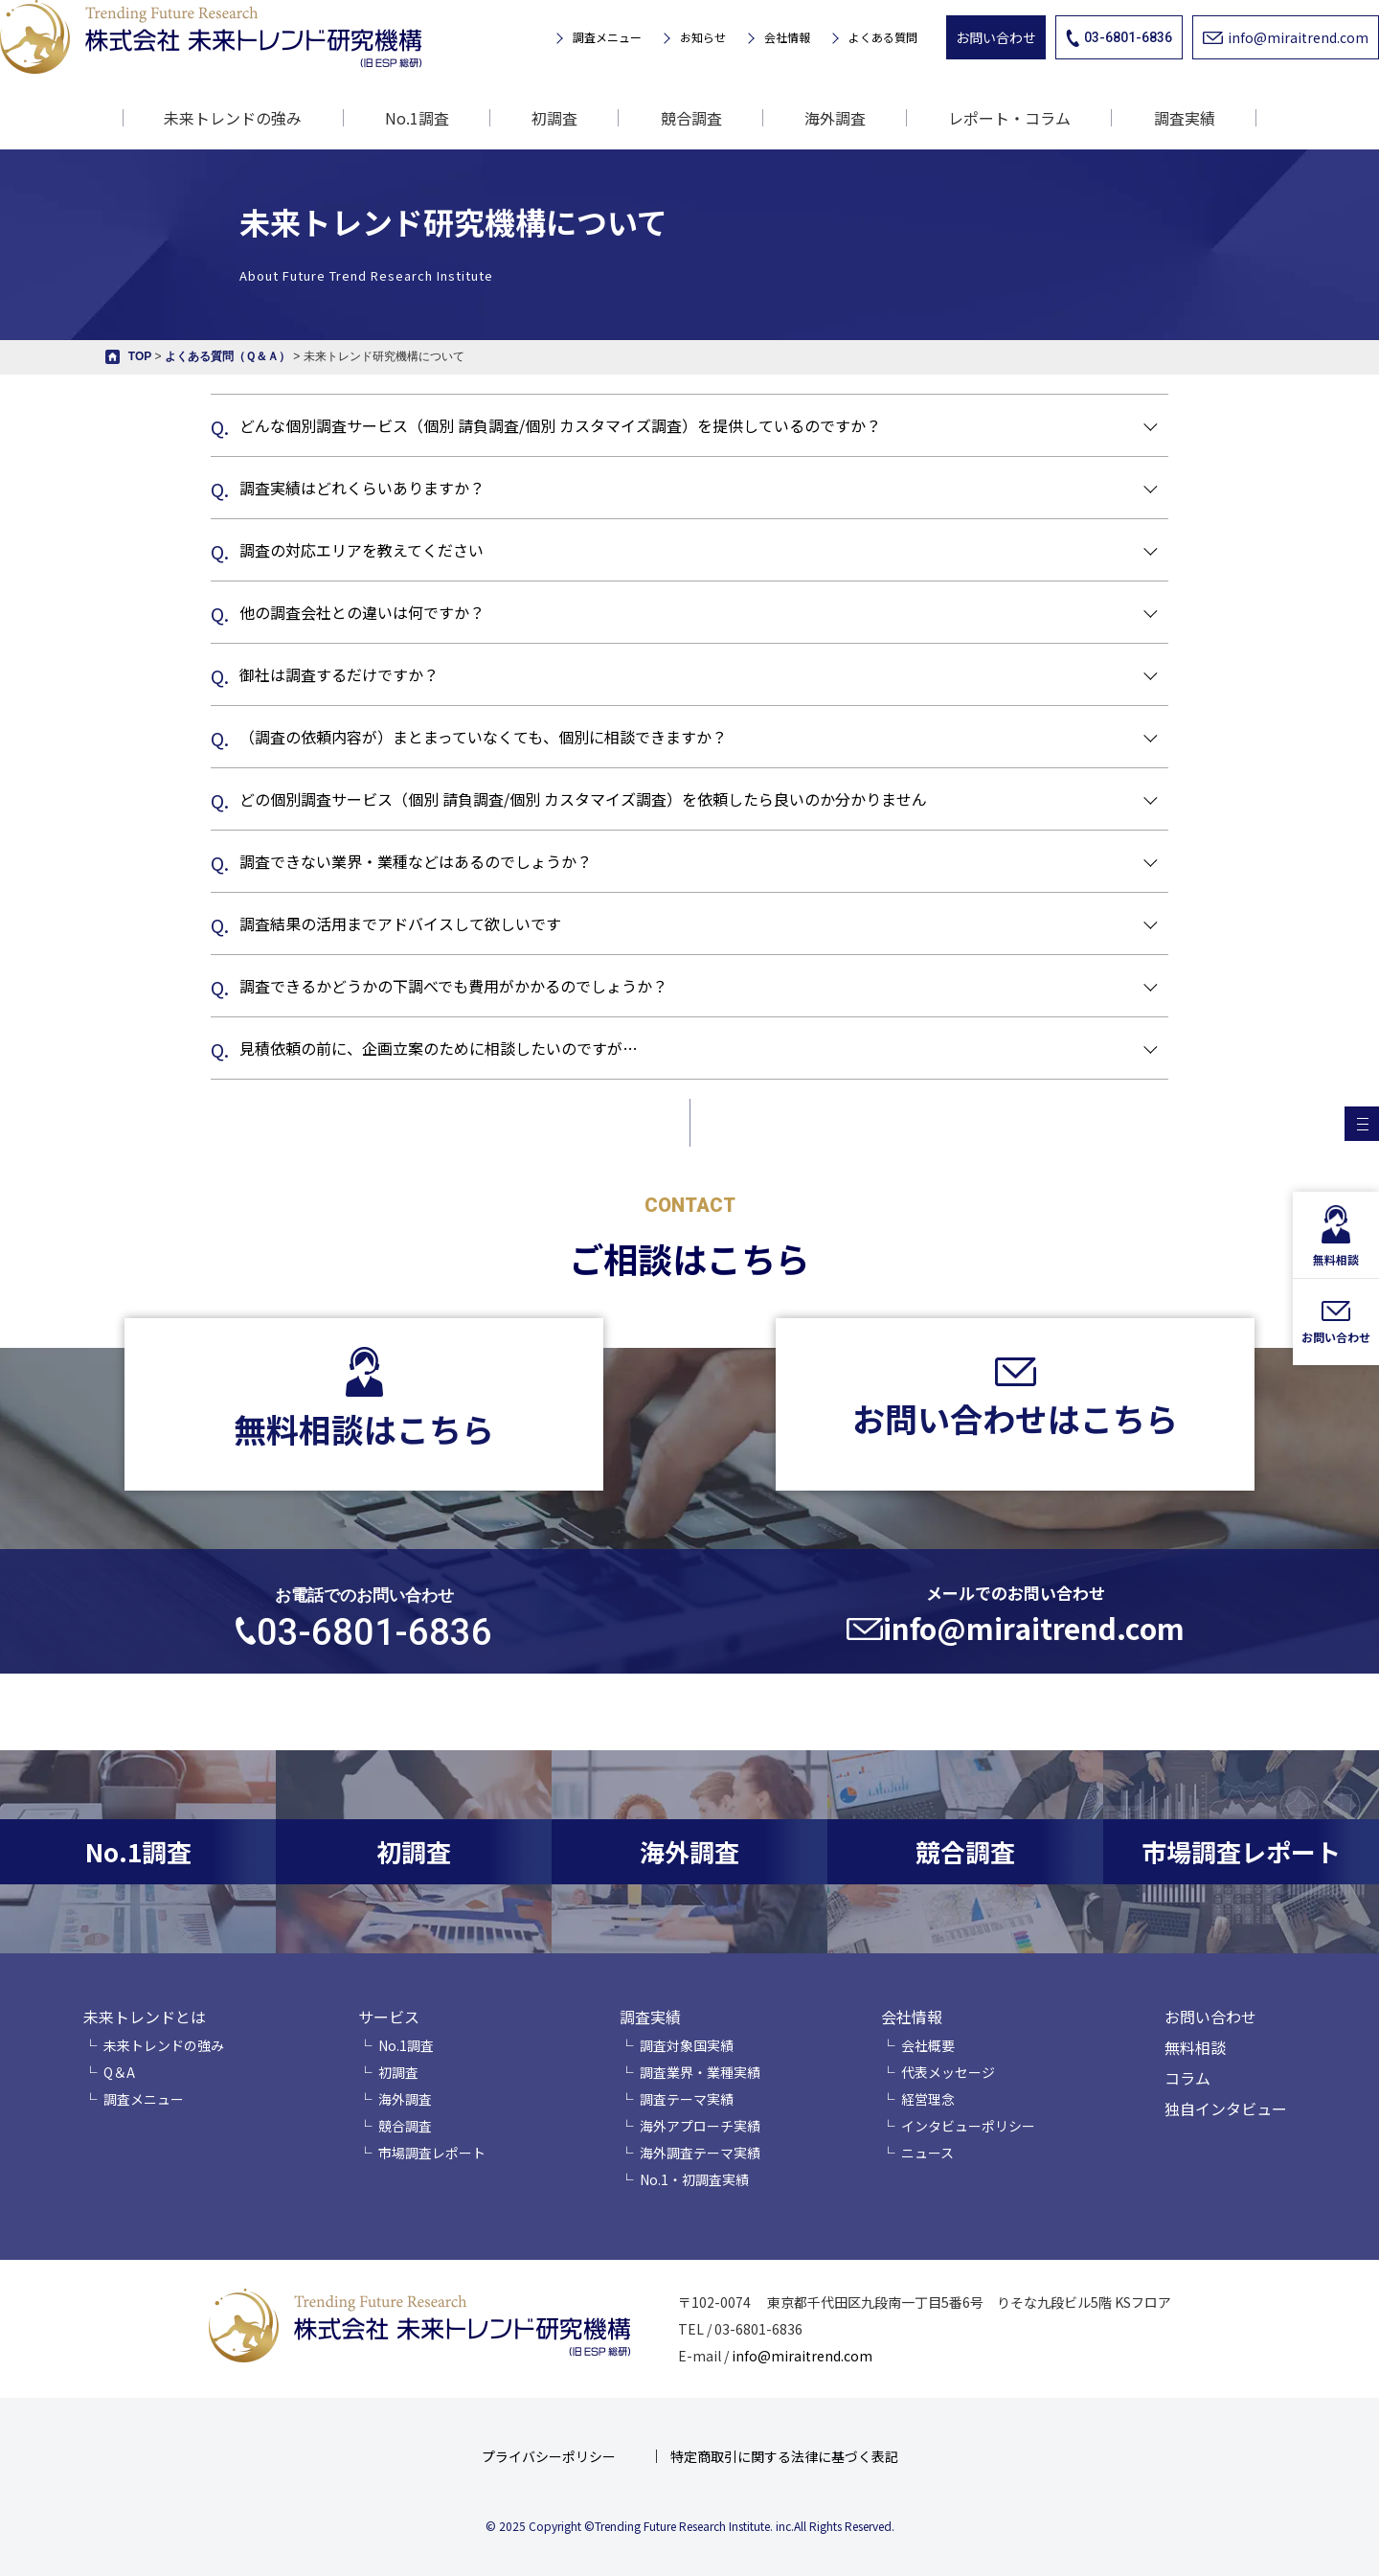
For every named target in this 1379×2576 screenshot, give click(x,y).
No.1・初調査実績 (694, 2179)
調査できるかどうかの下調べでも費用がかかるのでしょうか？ (453, 985)
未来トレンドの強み (233, 117)
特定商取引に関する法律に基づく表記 (784, 2456)
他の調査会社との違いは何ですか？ (362, 612)
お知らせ (703, 37)
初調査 (554, 117)
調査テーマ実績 (687, 2099)
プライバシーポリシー (549, 2456)
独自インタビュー (1225, 2108)
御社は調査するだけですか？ (339, 674)
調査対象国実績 (687, 2045)
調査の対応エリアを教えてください (361, 549)
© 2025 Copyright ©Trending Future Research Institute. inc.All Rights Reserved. (690, 2526)
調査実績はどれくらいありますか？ (362, 487)
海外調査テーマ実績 (700, 2152)
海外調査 (835, 117)
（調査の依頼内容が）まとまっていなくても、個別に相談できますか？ (483, 736)
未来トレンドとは (144, 2016)
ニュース (927, 2152)
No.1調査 (417, 117)
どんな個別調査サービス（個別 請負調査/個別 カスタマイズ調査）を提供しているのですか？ (560, 425)
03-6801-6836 (1119, 38)
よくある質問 (882, 37)
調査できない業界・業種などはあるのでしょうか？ (415, 861)
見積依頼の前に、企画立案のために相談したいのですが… (438, 1048)
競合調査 (691, 117)
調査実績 (650, 2016)
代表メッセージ (948, 2072)
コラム (1187, 2077)
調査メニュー (607, 37)
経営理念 (928, 2099)
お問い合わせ (996, 37)
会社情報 (787, 37)
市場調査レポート (432, 2152)
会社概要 (928, 2045)
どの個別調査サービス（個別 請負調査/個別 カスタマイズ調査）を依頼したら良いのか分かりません (583, 798)
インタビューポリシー (968, 2125)
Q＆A (119, 2072)
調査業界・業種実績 (700, 2072)
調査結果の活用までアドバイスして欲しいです (400, 923)
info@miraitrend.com (1285, 37)
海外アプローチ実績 (700, 2125)
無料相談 (1195, 2047)
